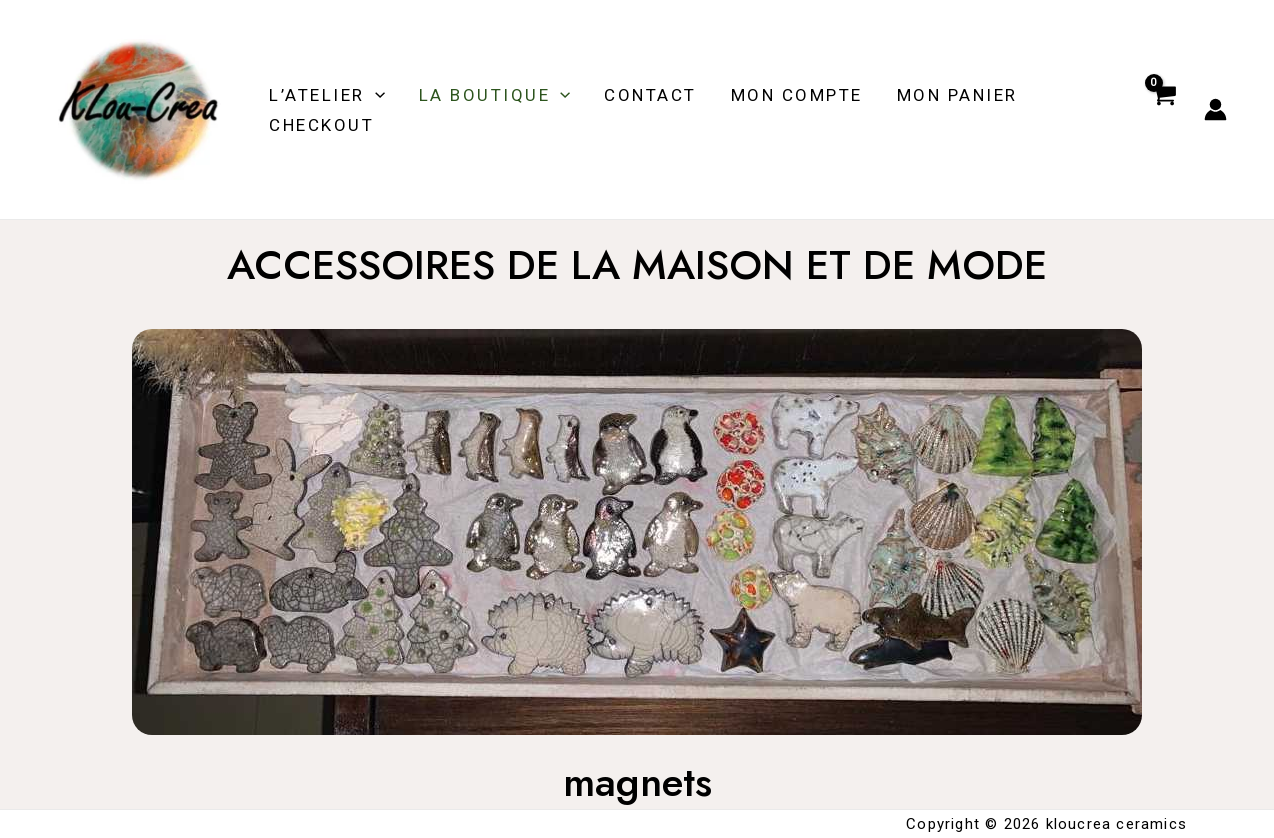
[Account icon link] (1215, 109)
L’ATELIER (327, 95)
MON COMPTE (797, 95)
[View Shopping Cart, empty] (1163, 110)
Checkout (321, 125)
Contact (650, 95)
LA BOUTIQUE (495, 95)
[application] (375, 95)
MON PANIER (957, 95)
